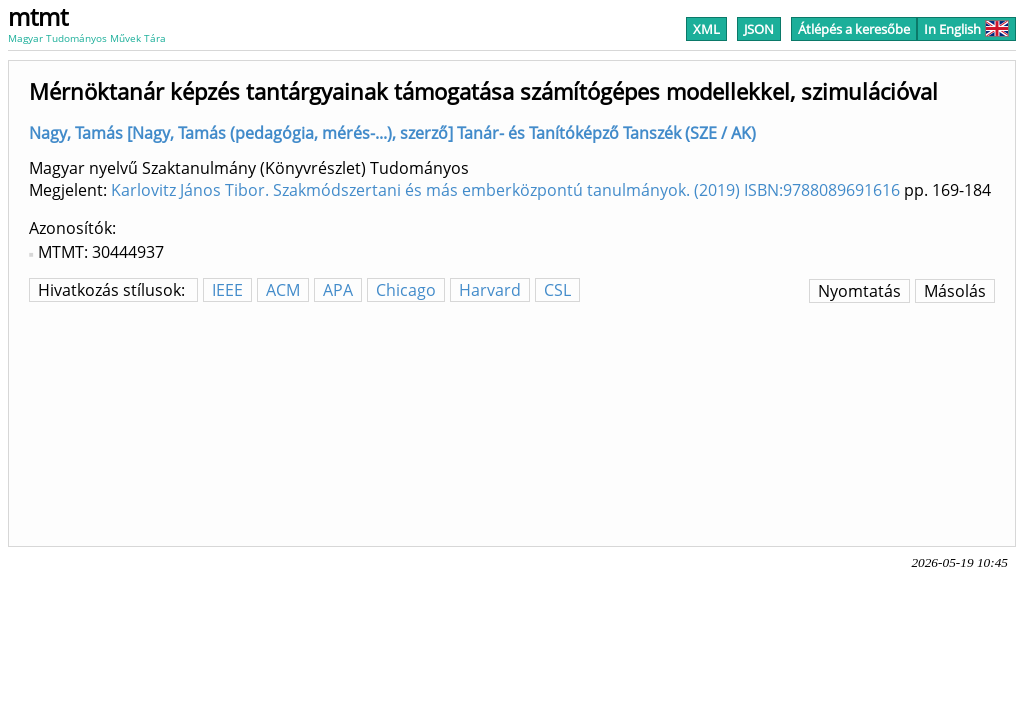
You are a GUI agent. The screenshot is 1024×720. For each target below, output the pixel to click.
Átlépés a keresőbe (854, 29)
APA (338, 290)
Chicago (406, 290)
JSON (759, 29)
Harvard (490, 290)
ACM (283, 290)
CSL (557, 290)
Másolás (955, 291)
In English (966, 29)
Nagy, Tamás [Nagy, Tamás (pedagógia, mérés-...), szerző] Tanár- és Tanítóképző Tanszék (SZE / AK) (392, 133)
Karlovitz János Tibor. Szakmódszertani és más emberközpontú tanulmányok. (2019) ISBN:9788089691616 (505, 190)
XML (706, 29)
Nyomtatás (859, 291)
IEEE (227, 290)
